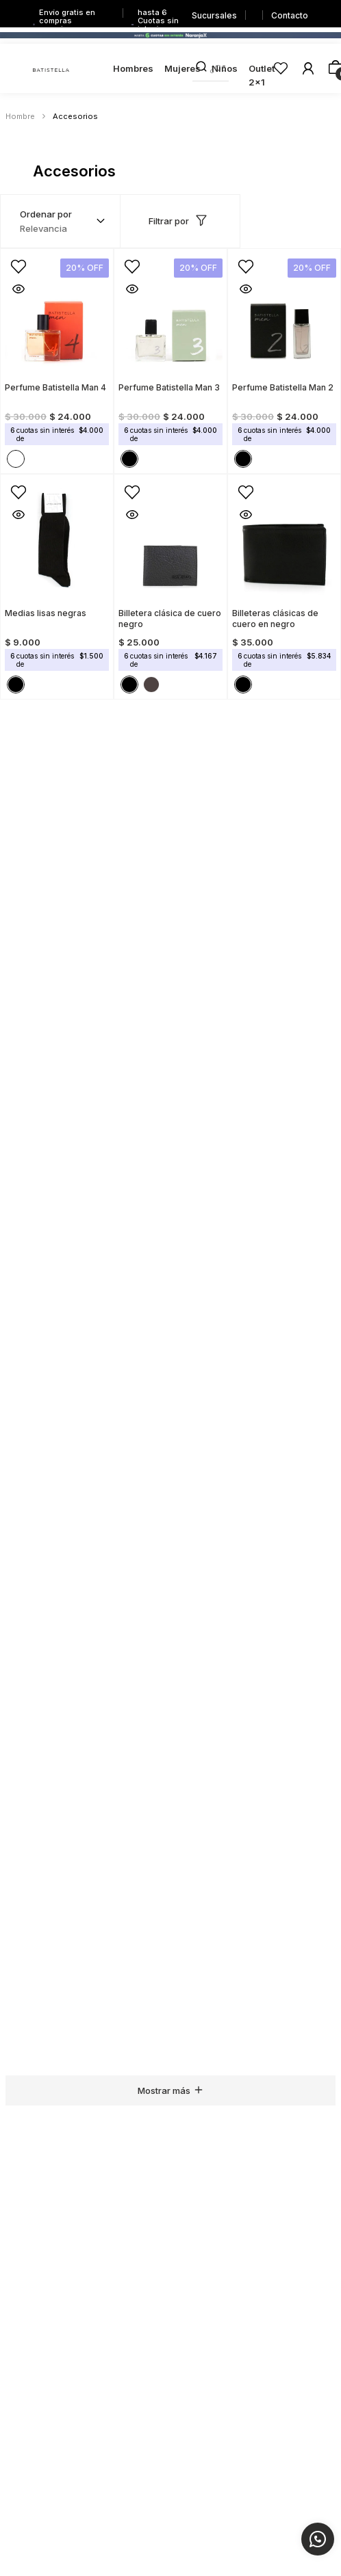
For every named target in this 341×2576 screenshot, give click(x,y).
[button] (13, 261)
